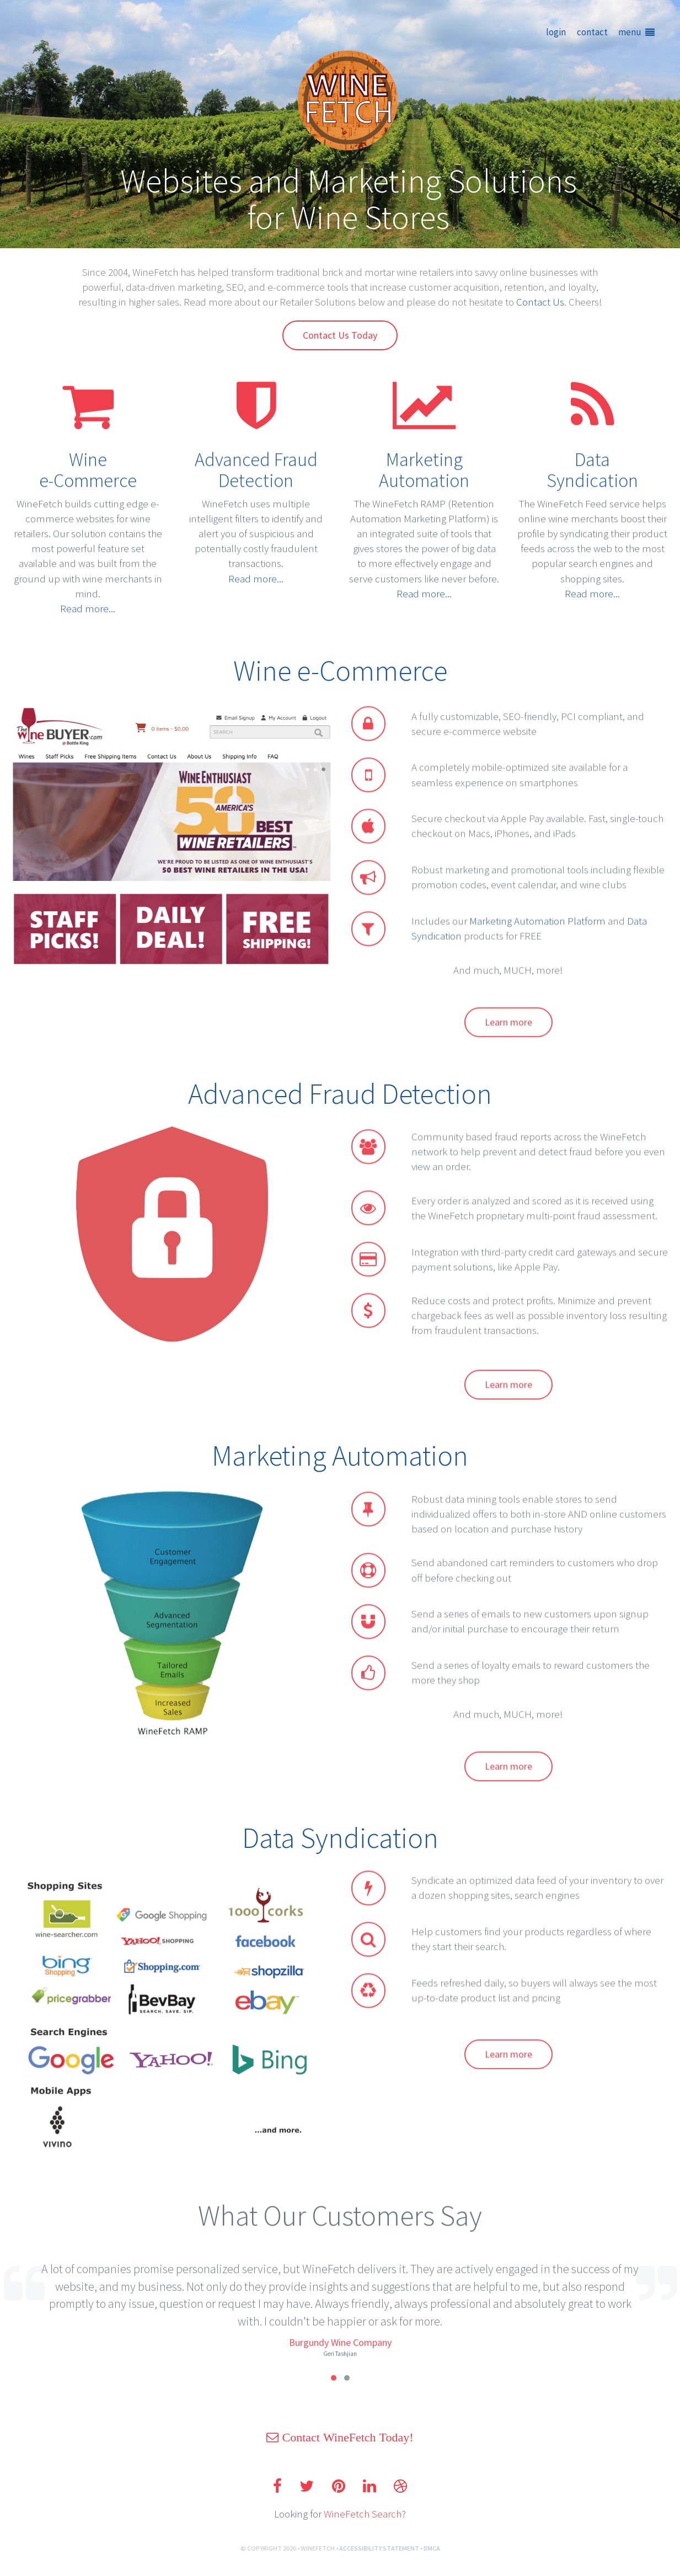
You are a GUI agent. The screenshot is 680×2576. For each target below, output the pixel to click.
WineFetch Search (362, 2525)
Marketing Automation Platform (541, 936)
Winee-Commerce (88, 458)
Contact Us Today (340, 335)
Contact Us (540, 301)
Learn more (508, 1038)
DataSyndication (592, 458)
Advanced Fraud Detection (256, 458)
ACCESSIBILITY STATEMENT (379, 2560)
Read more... (87, 597)
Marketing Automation (424, 458)
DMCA (432, 2560)
